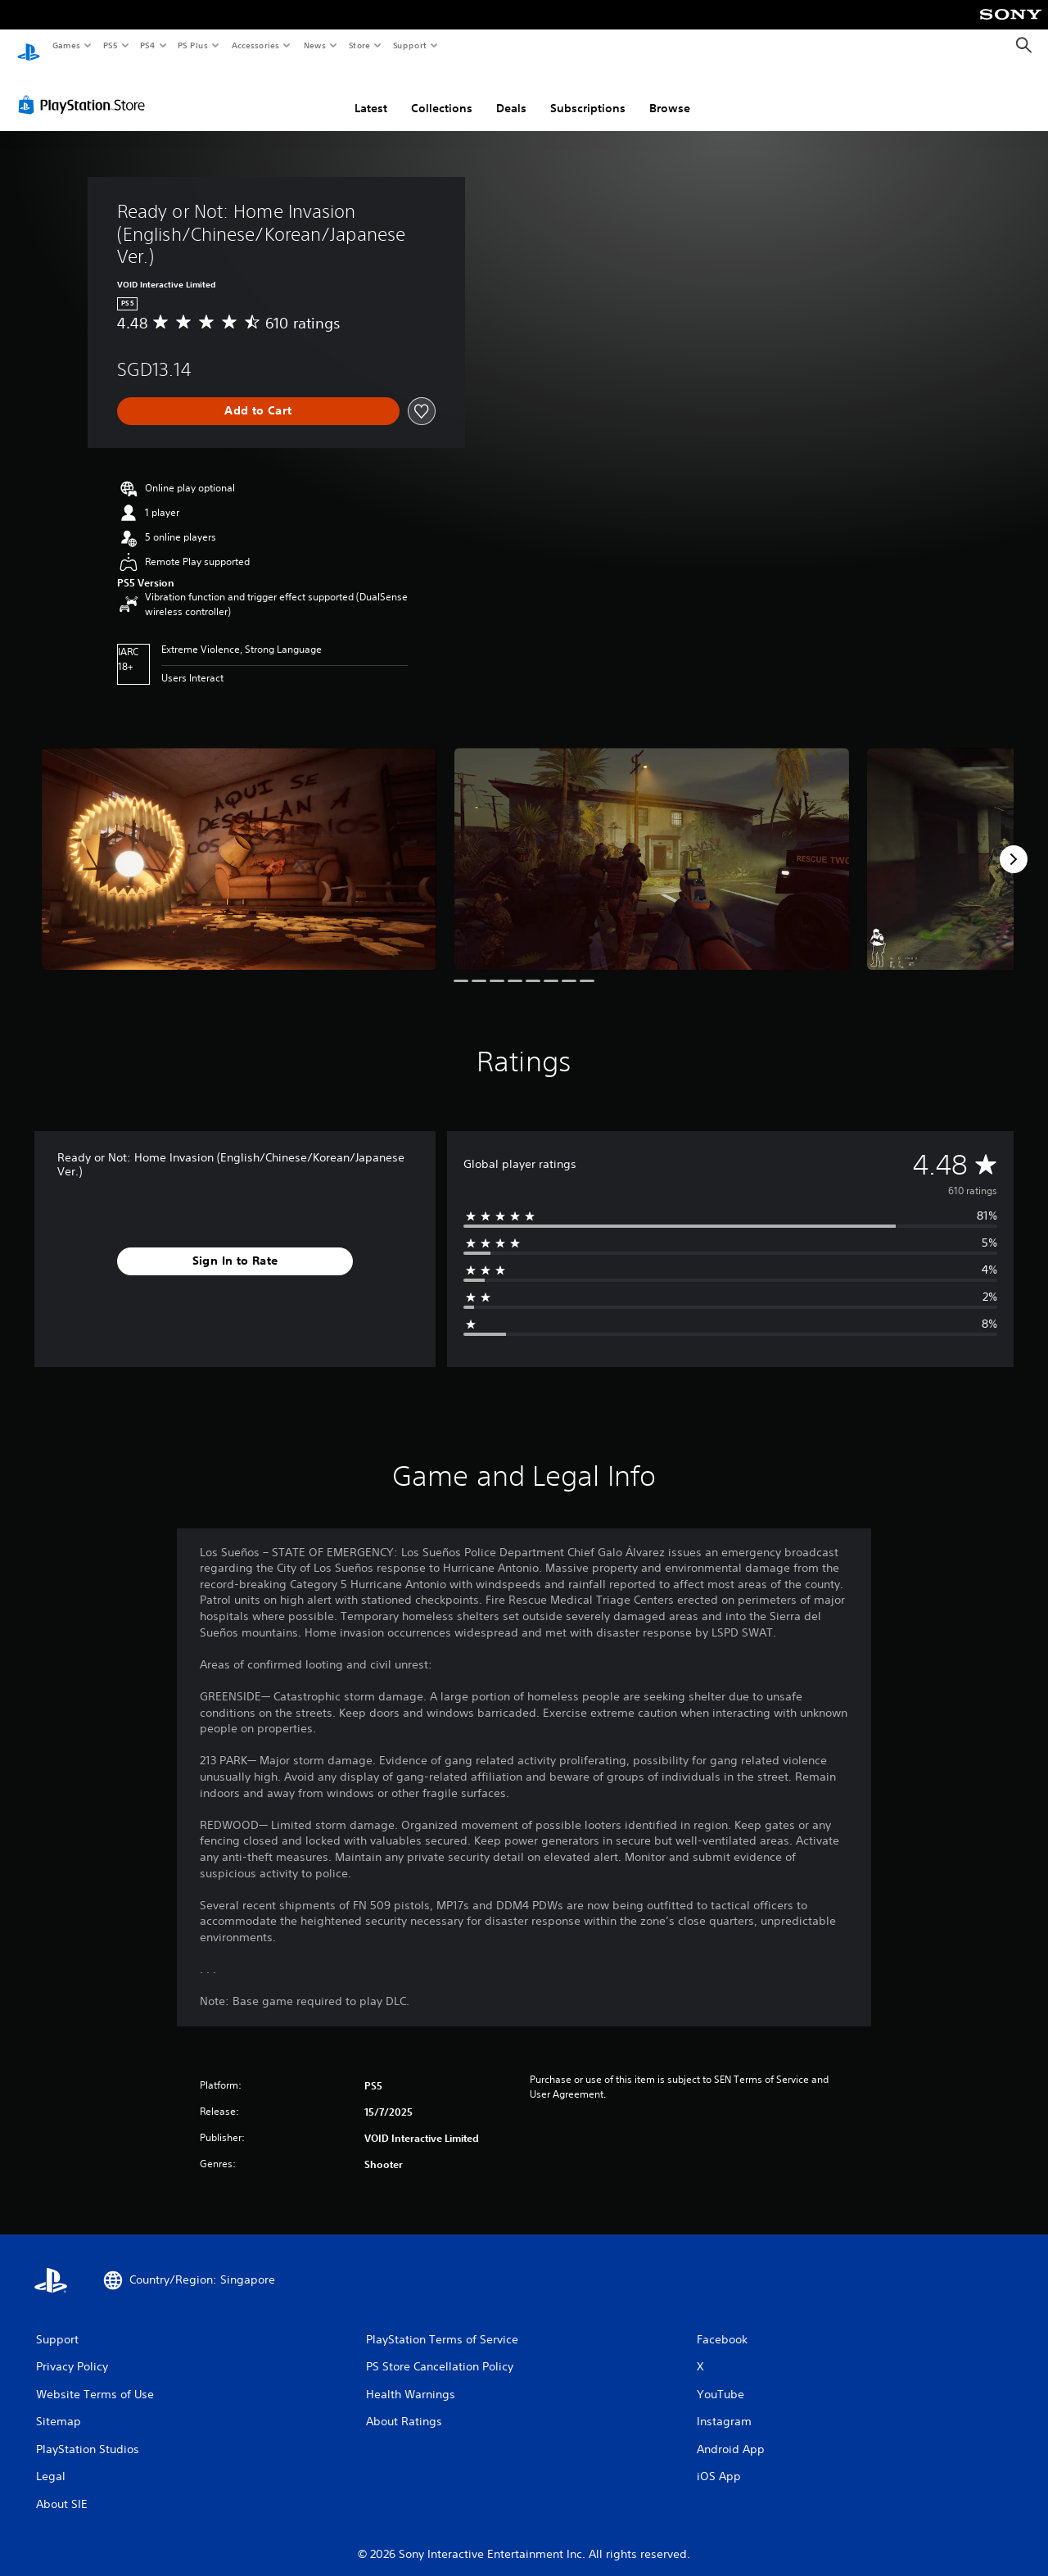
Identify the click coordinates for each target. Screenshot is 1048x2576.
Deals (511, 92)
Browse (669, 92)
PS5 (110, 45)
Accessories (254, 45)
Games (65, 45)
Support (409, 45)
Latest (371, 92)
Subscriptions (588, 92)
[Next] (1014, 844)
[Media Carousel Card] (239, 843)
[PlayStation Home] (29, 45)
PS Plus (193, 45)
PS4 (147, 45)
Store (359, 45)
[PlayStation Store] (85, 89)
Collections (441, 92)
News (315, 45)
